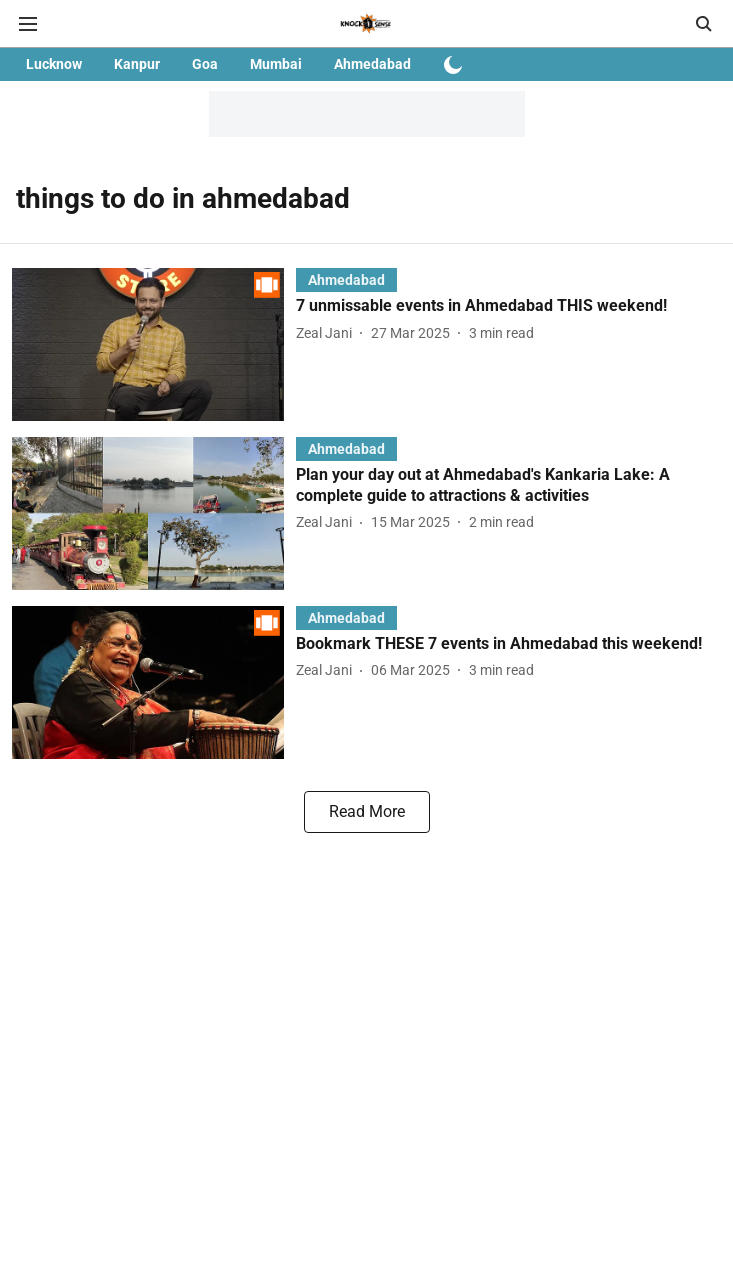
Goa (205, 64)
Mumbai (276, 64)
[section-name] (346, 279)
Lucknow (54, 64)
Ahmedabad (372, 64)
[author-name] (328, 333)
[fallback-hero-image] (154, 344)
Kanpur (137, 64)
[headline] (508, 306)
